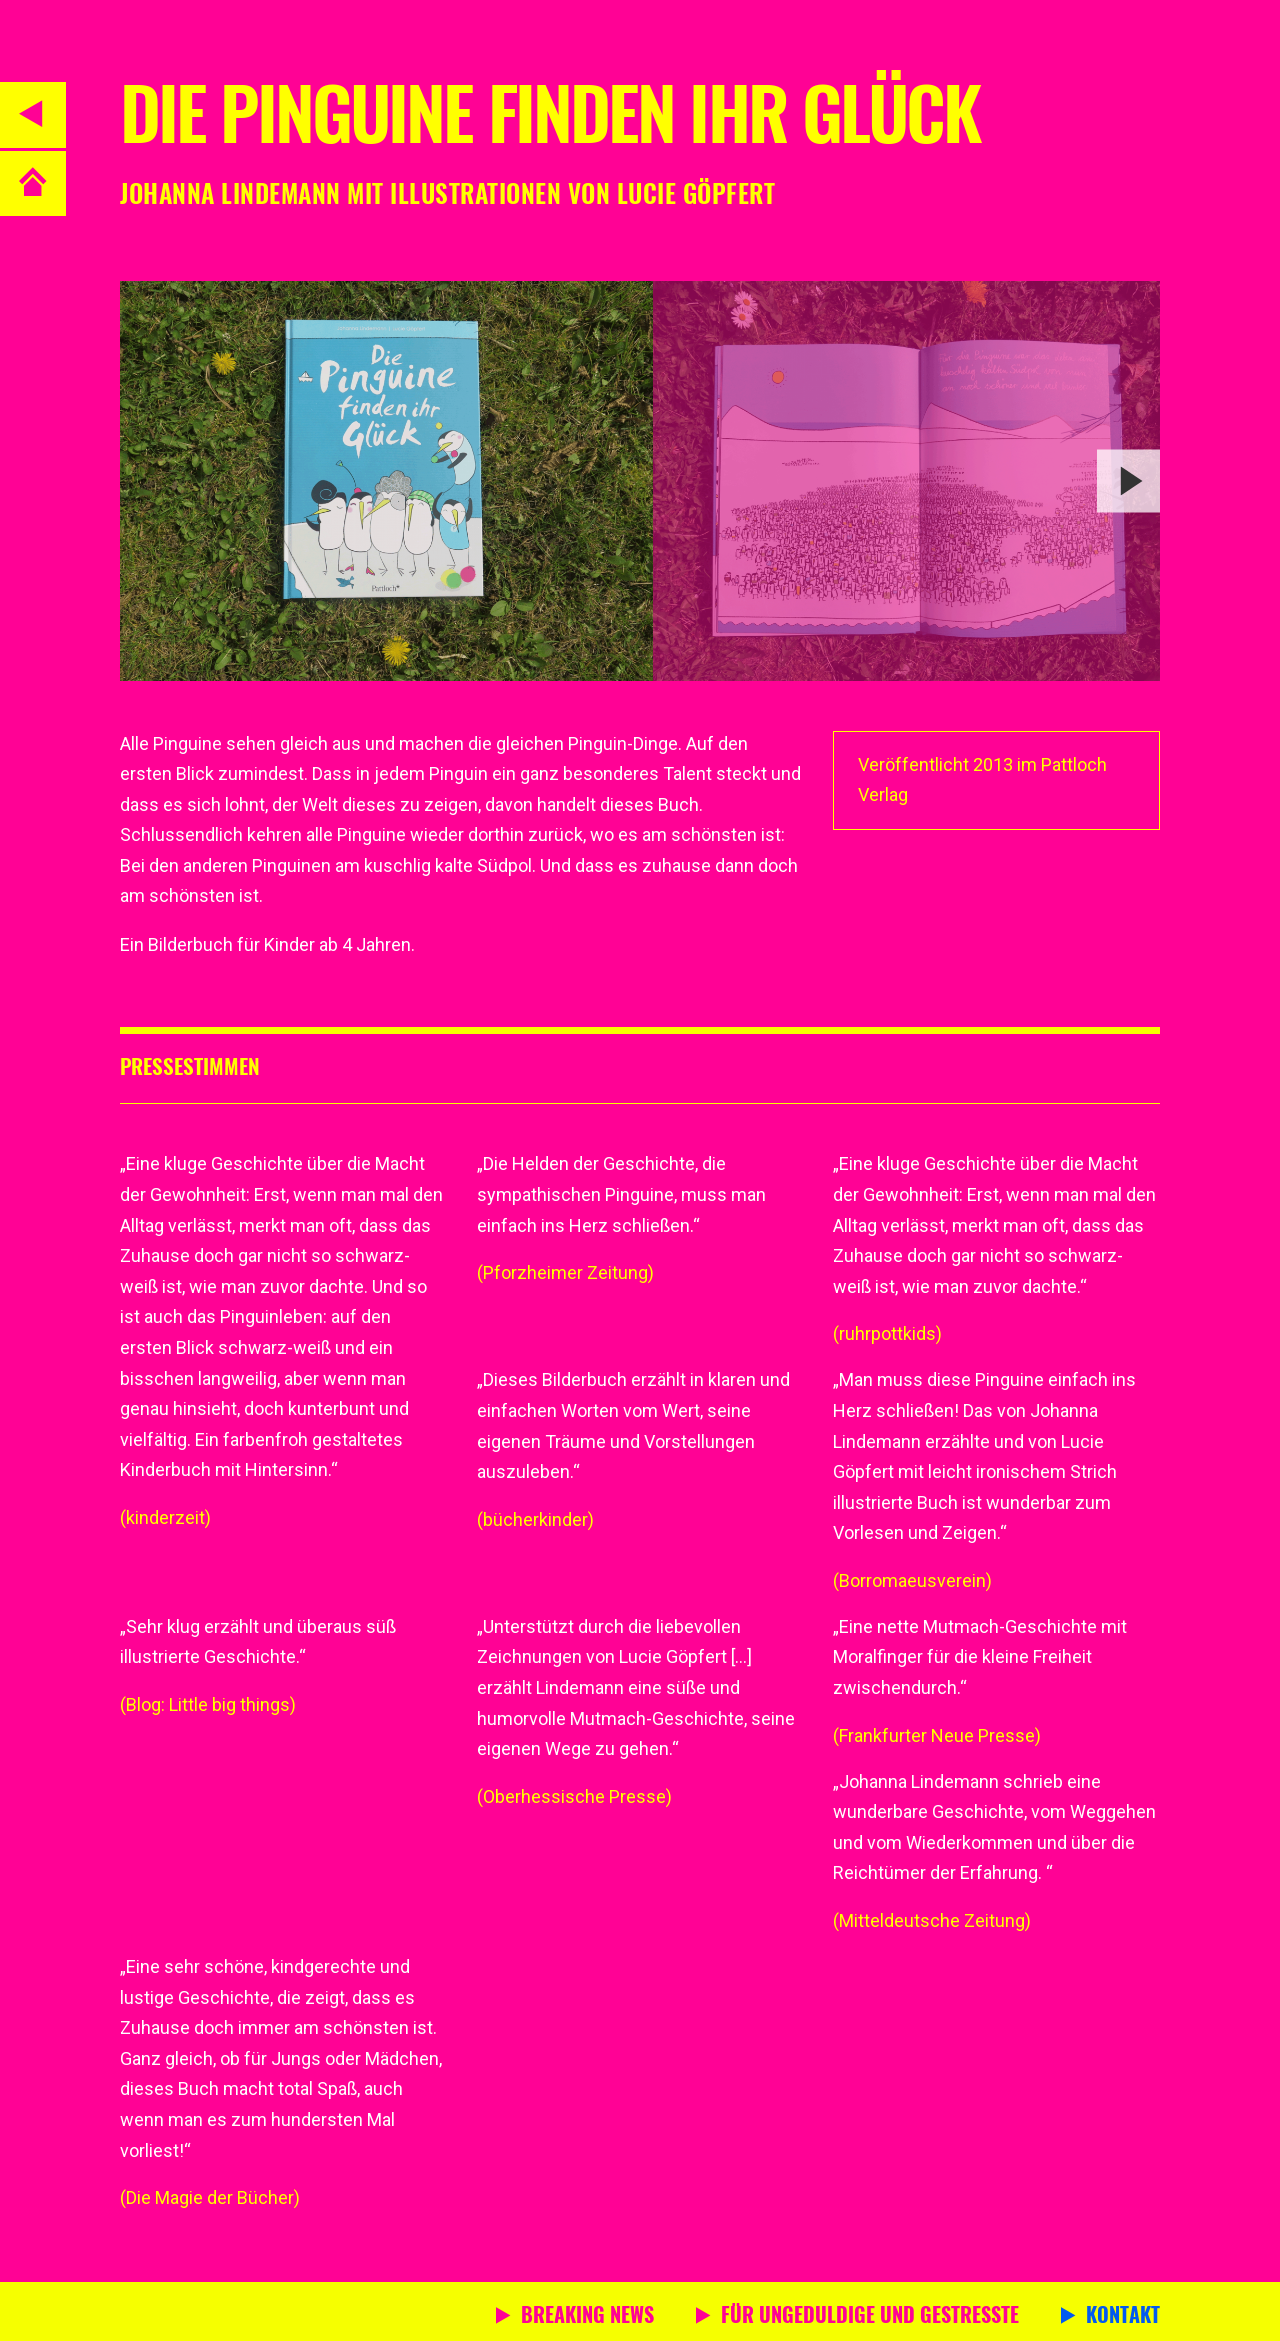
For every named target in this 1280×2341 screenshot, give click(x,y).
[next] (1128, 480)
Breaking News (587, 2317)
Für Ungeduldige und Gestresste (870, 2317)
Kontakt (1123, 2317)
